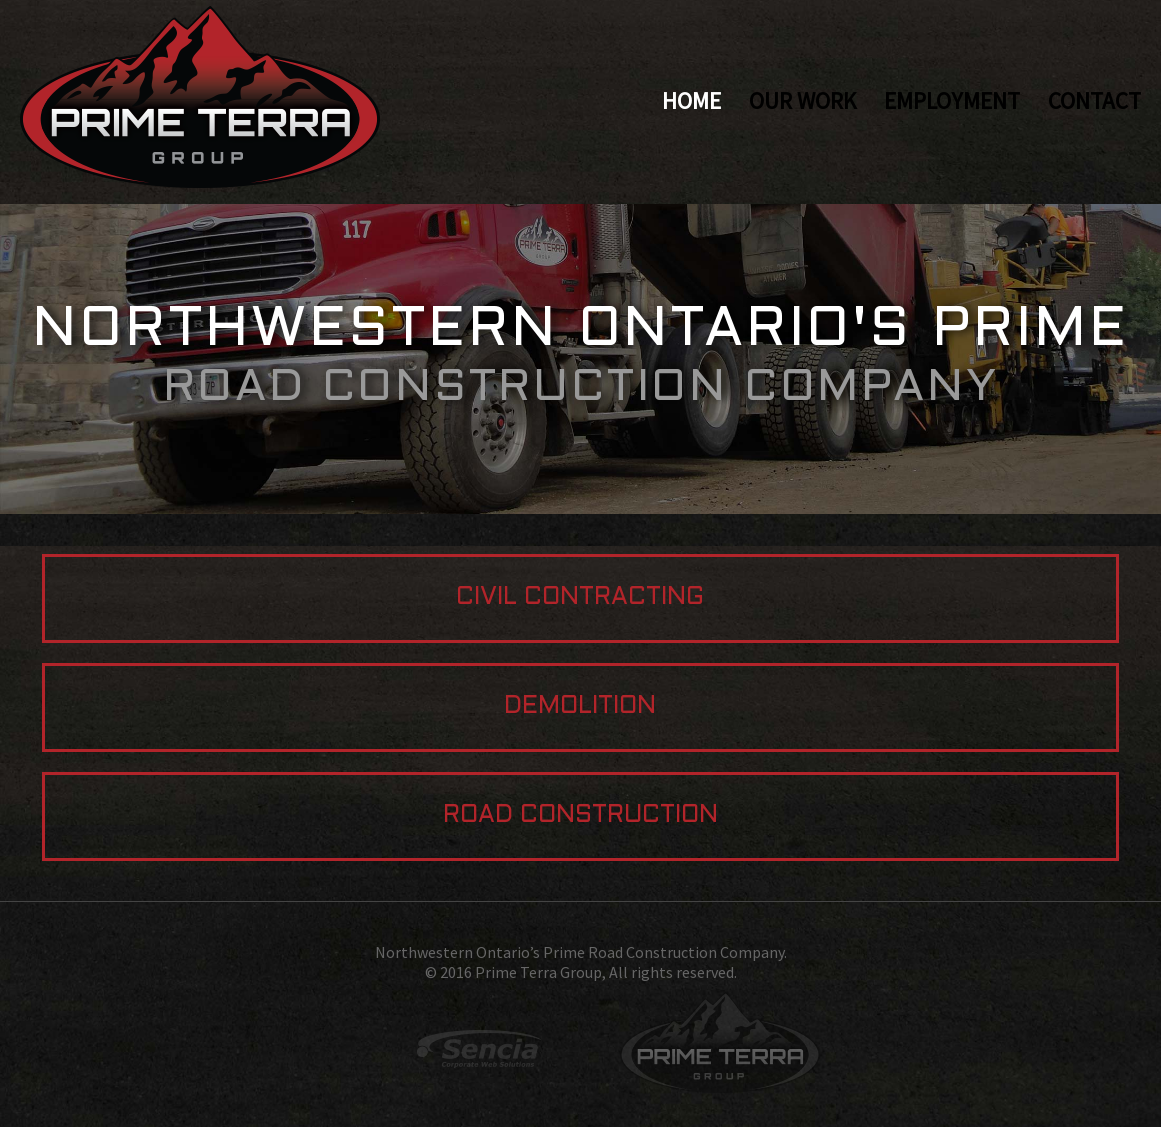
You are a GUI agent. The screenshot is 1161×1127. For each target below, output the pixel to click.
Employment (952, 100)
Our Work (802, 100)
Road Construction (580, 816)
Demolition (580, 707)
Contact (1094, 100)
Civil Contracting (580, 598)
